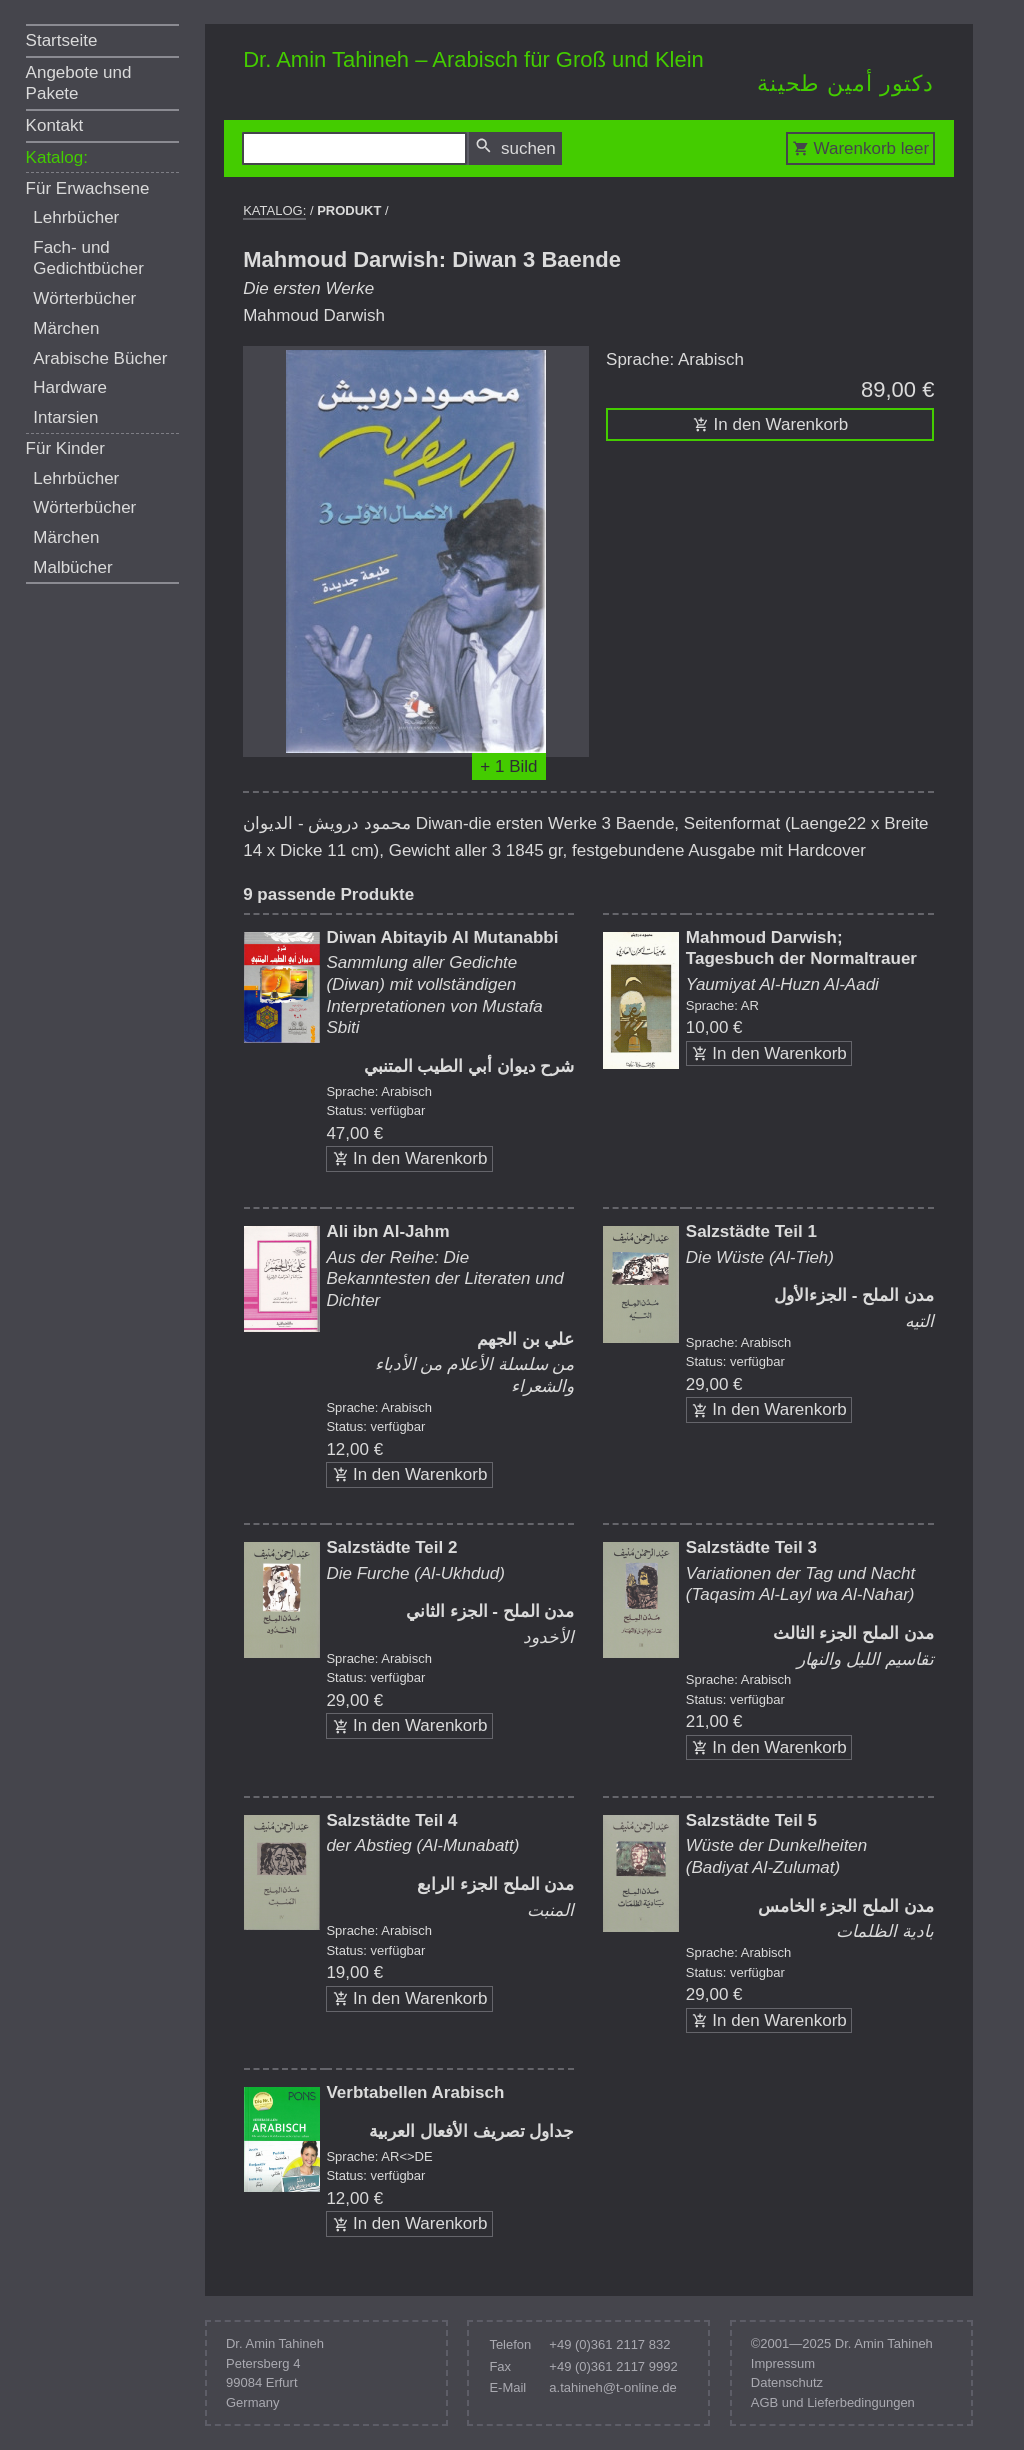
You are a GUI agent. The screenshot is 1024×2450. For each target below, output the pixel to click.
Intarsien (65, 417)
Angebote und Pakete (79, 83)
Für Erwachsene (88, 188)
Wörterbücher (84, 298)
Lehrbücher (76, 217)
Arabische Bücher (100, 358)
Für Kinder (65, 448)
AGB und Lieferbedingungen (833, 2402)
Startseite (62, 40)
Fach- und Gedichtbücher (88, 258)
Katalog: (57, 157)
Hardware (70, 387)
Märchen (66, 328)
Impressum (783, 2363)
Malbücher (72, 567)
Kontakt (55, 125)
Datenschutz (787, 2382)
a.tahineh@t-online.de (612, 2387)
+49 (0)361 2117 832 (609, 2344)
